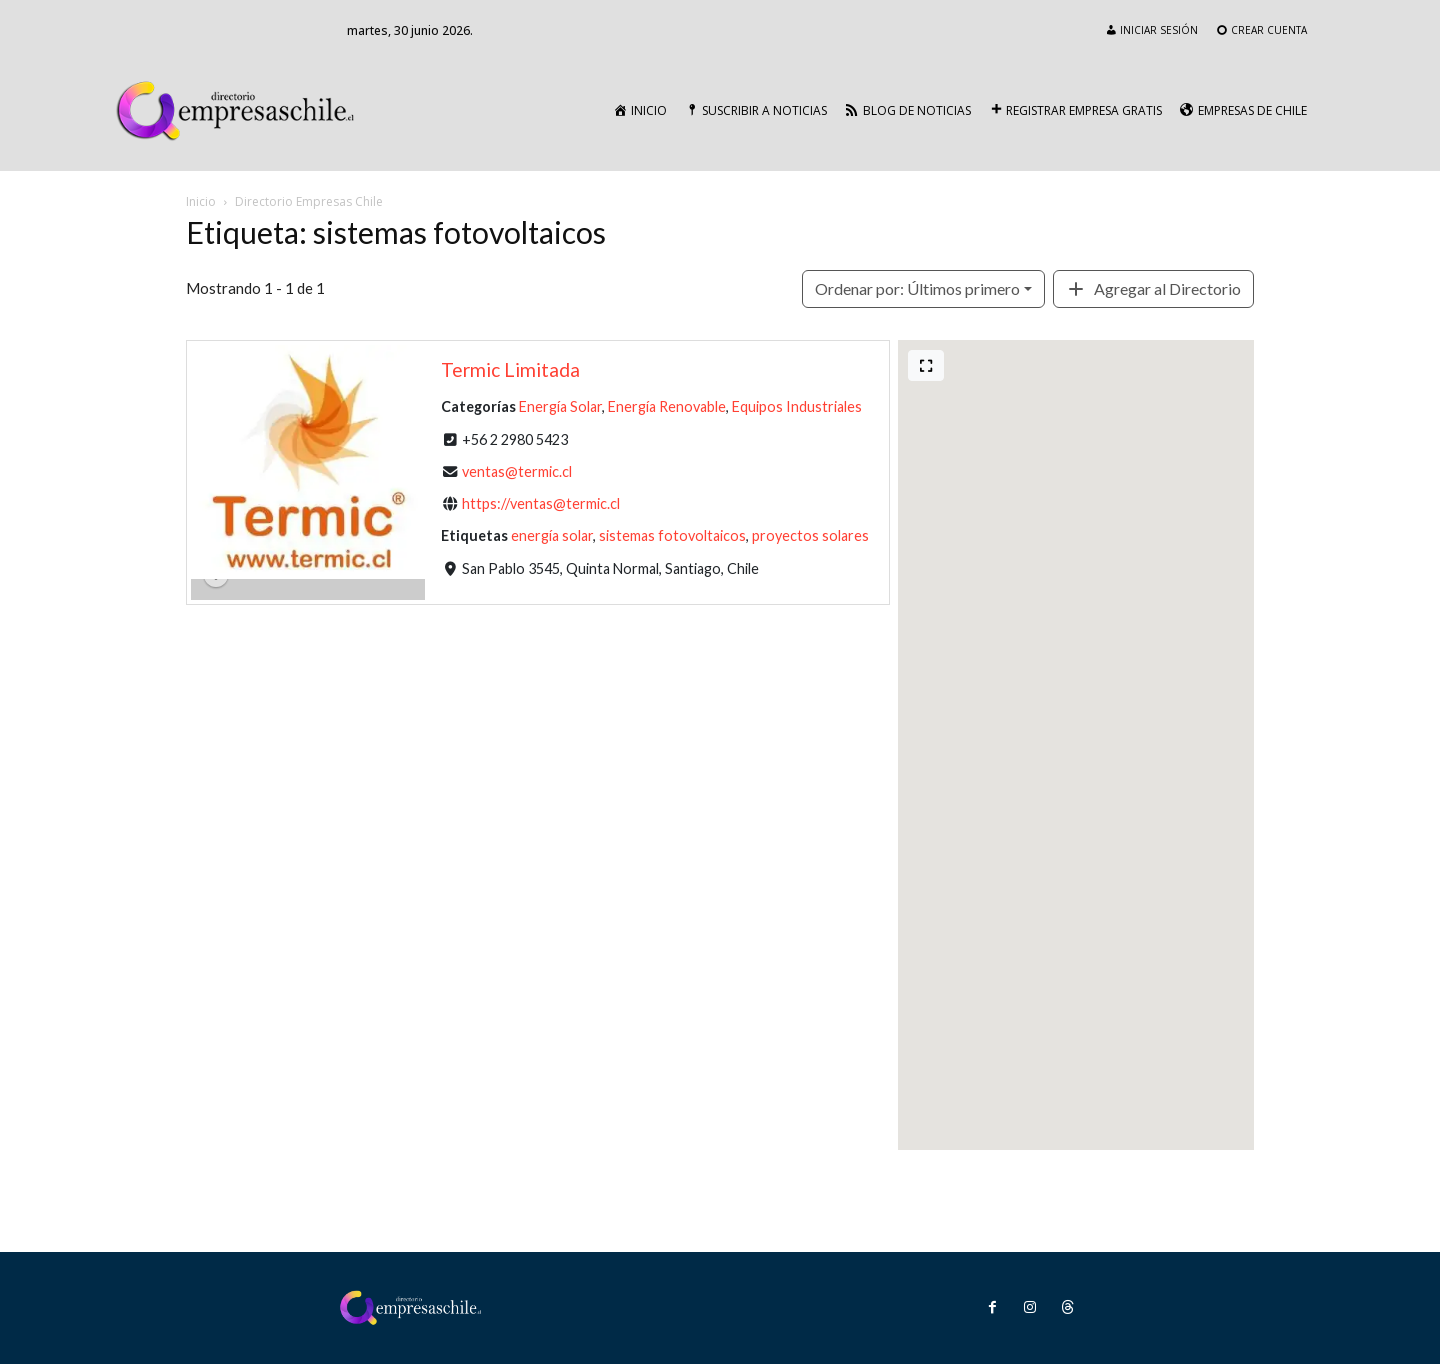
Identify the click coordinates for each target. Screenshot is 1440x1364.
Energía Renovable (667, 406)
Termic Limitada (510, 369)
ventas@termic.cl (517, 471)
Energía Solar (560, 406)
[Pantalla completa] (926, 365)
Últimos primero (917, 288)
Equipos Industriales (797, 406)
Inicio (201, 201)
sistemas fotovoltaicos (672, 535)
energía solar (552, 535)
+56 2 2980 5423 (515, 438)
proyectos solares (810, 535)
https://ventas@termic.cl (541, 503)
